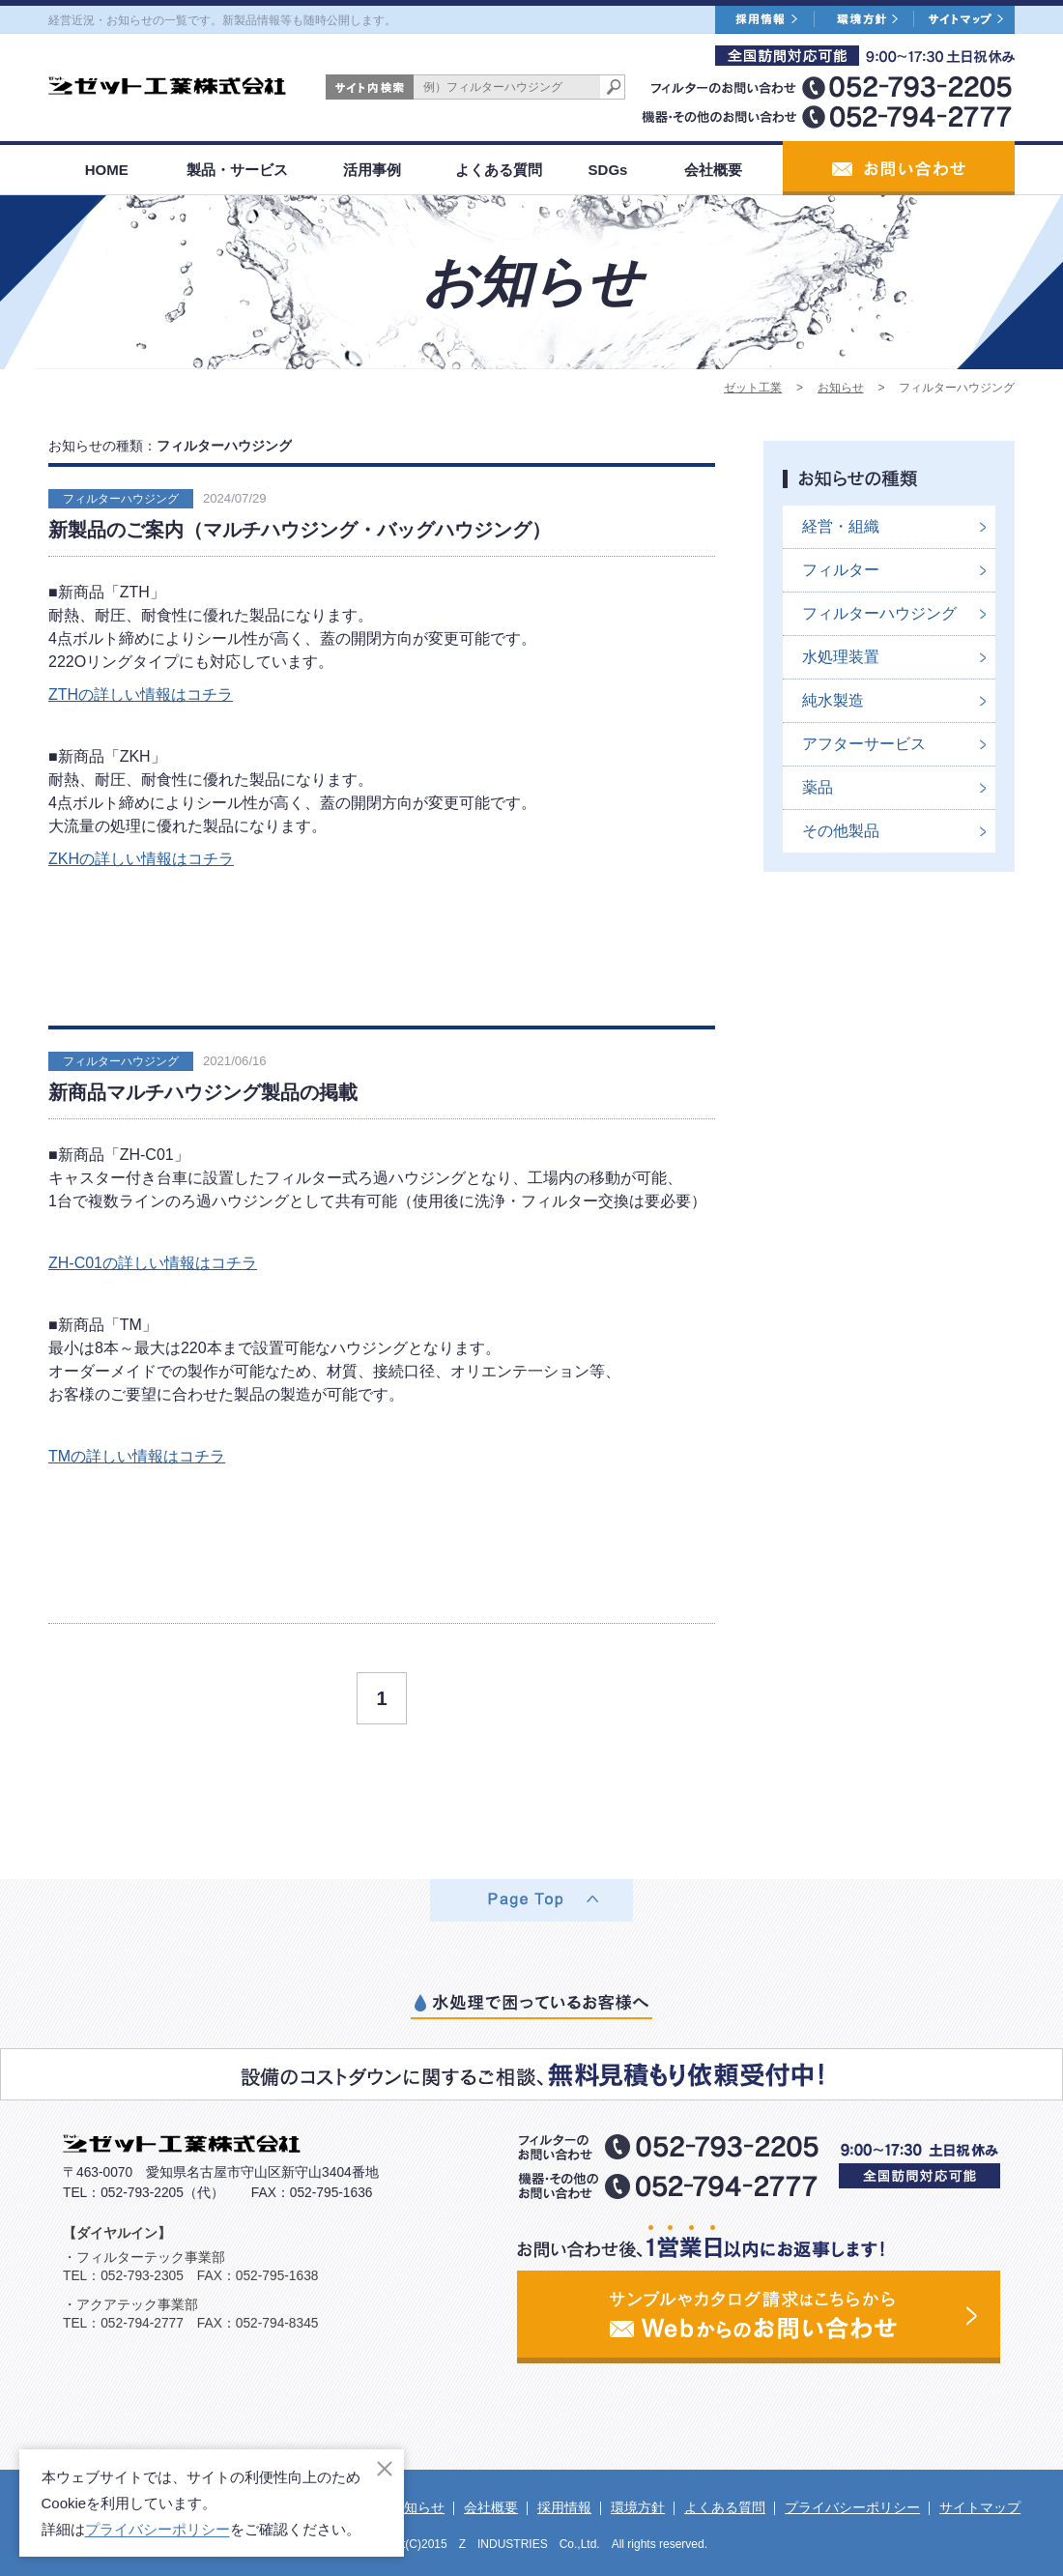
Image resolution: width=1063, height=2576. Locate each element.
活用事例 (372, 169)
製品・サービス (237, 169)
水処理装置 (840, 657)
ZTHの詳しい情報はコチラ (140, 694)
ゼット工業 (753, 387)
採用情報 (564, 2507)
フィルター (840, 570)
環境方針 (638, 2507)
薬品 (817, 787)
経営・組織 (840, 526)
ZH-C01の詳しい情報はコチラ (152, 1263)
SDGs (608, 169)
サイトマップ (979, 2507)
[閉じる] (384, 2468)
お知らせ (841, 387)
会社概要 (713, 169)
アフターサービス (864, 744)
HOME (107, 169)
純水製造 (833, 700)
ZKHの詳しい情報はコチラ (141, 859)
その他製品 (840, 831)
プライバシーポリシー (852, 2507)
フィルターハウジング (121, 499)
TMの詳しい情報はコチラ (136, 1456)
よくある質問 (498, 169)
